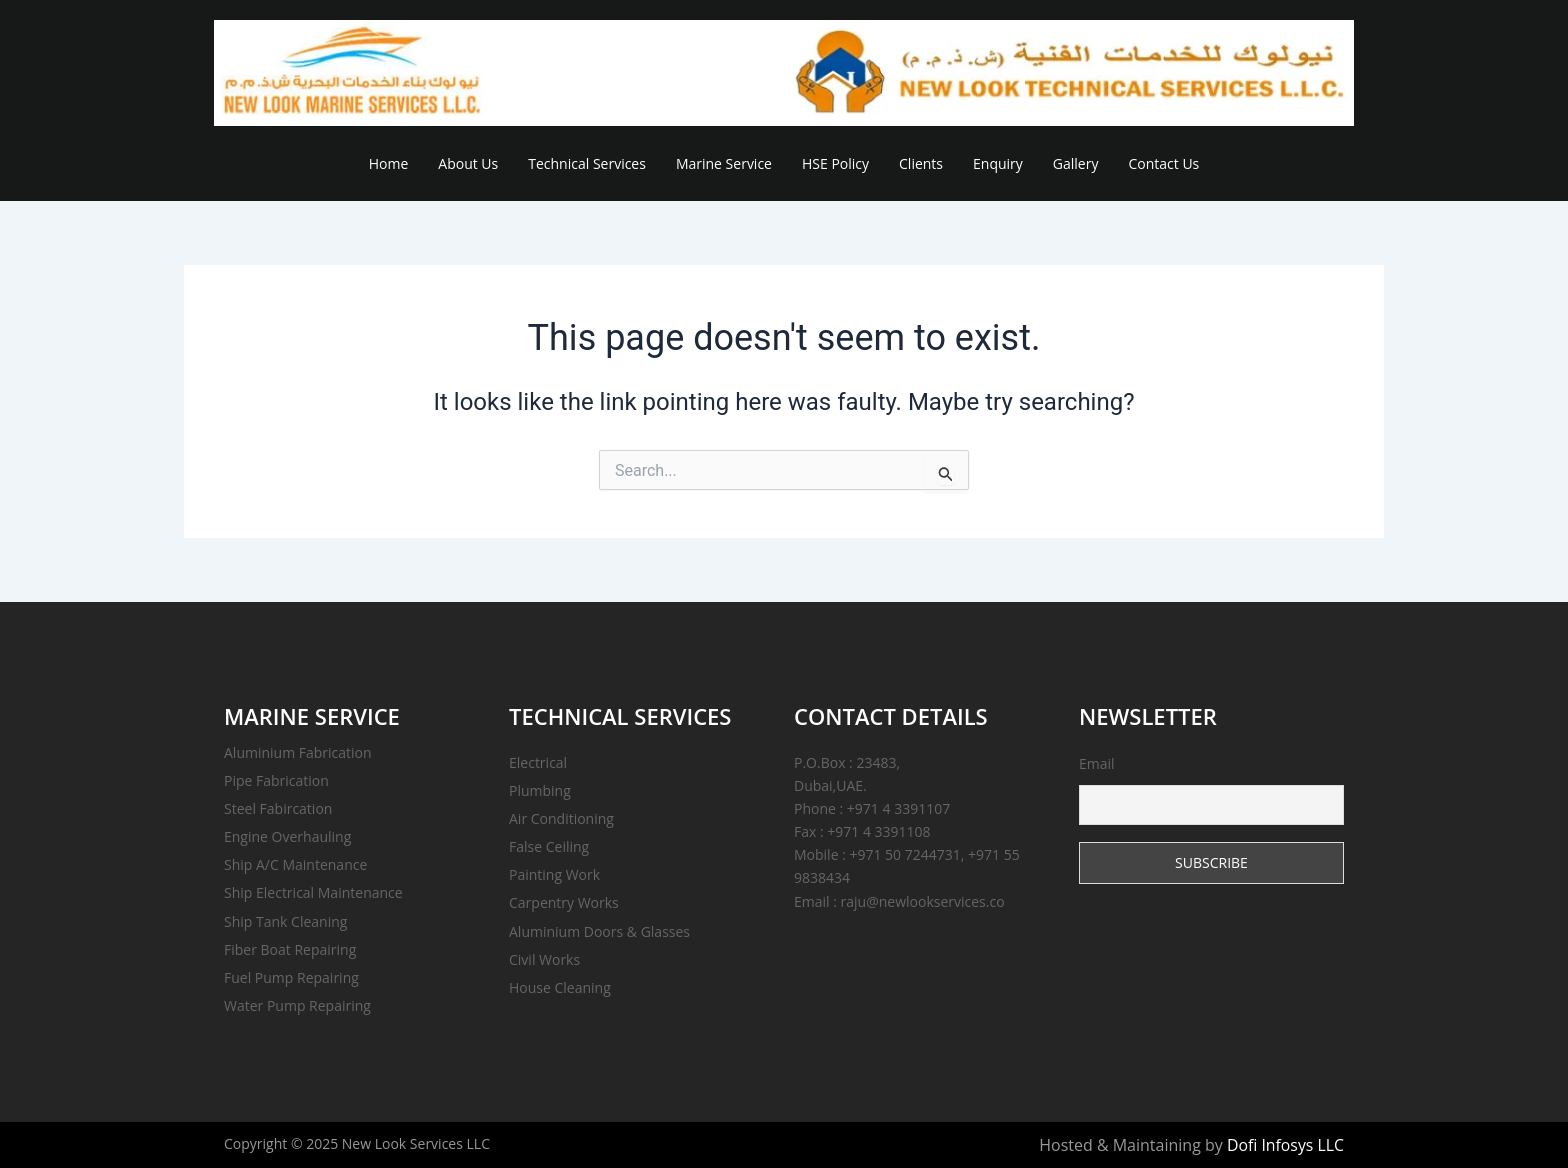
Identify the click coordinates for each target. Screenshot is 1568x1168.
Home (389, 163)
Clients (921, 163)
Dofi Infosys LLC (1285, 1145)
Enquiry (998, 163)
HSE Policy (835, 163)
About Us (468, 163)
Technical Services (587, 163)
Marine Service (724, 163)
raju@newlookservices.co (923, 901)
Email (1211, 789)
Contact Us (1163, 163)
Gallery (1076, 163)
